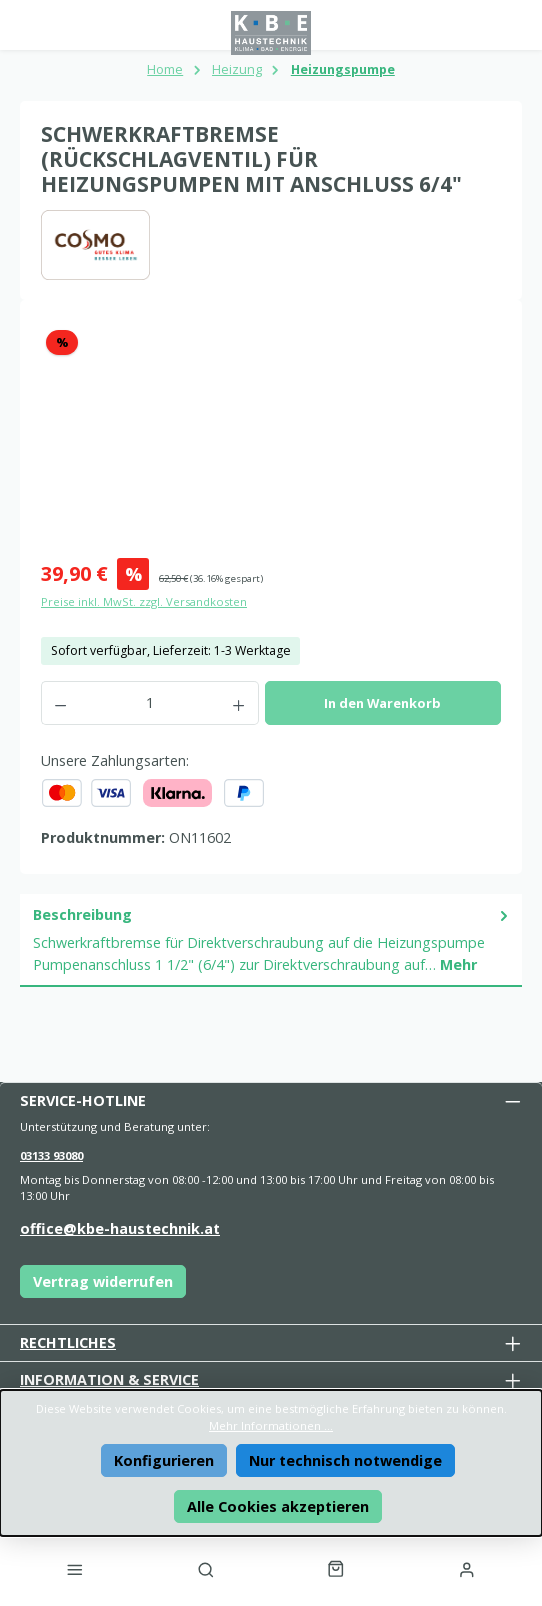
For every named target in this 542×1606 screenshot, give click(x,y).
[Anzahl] (149, 703)
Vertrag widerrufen (103, 1281)
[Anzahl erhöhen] (239, 703)
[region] (271, 432)
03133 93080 (51, 1155)
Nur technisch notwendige (345, 1460)
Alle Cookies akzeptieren (278, 1506)
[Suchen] (206, 1569)
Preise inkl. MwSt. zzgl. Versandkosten (144, 601)
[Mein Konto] (467, 1569)
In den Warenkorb (382, 703)
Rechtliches (68, 1342)
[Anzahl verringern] (60, 703)
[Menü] (75, 1569)
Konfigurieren (164, 1460)
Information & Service (109, 1379)
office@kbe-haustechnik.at (120, 1228)
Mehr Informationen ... (271, 1425)
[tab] (271, 940)
